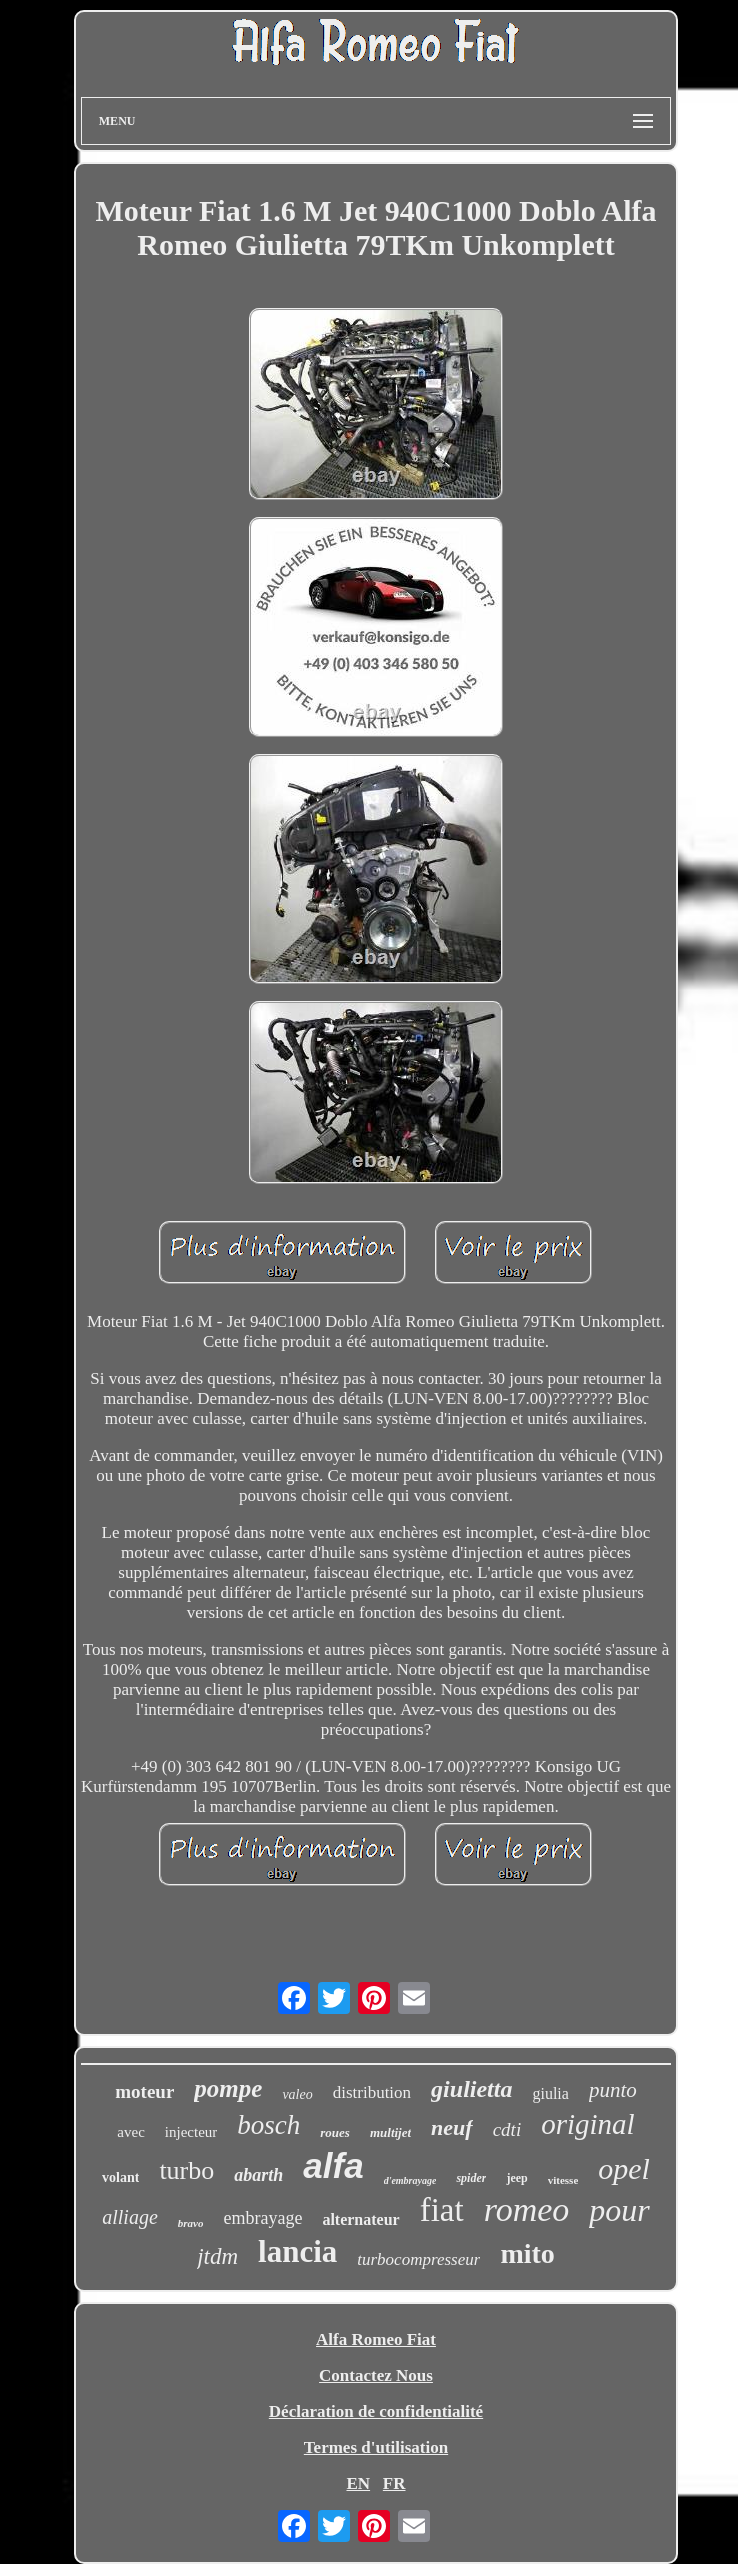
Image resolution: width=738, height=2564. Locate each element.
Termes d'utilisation (376, 2447)
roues (335, 2132)
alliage (130, 2217)
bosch (268, 2125)
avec (130, 2132)
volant (120, 2177)
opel (624, 2168)
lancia (297, 2251)
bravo (191, 2223)
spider (471, 2178)
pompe (228, 2088)
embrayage (262, 2218)
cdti (507, 2129)
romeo (527, 2209)
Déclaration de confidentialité (376, 2411)
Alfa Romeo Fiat (376, 2339)
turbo (186, 2170)
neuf (452, 2127)
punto (613, 2090)
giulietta (471, 2089)
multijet (390, 2132)
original (587, 2124)
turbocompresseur (418, 2259)
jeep (516, 2178)
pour (619, 2210)
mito (527, 2253)
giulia (550, 2093)
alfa (333, 2165)
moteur (144, 2091)
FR (394, 2483)
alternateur (360, 2219)
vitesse (563, 2180)
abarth (258, 2175)
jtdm (217, 2256)
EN (358, 2483)
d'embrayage (410, 2180)
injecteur (191, 2132)
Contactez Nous (376, 2375)
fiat (442, 2210)
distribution (372, 2092)
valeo (297, 2094)
